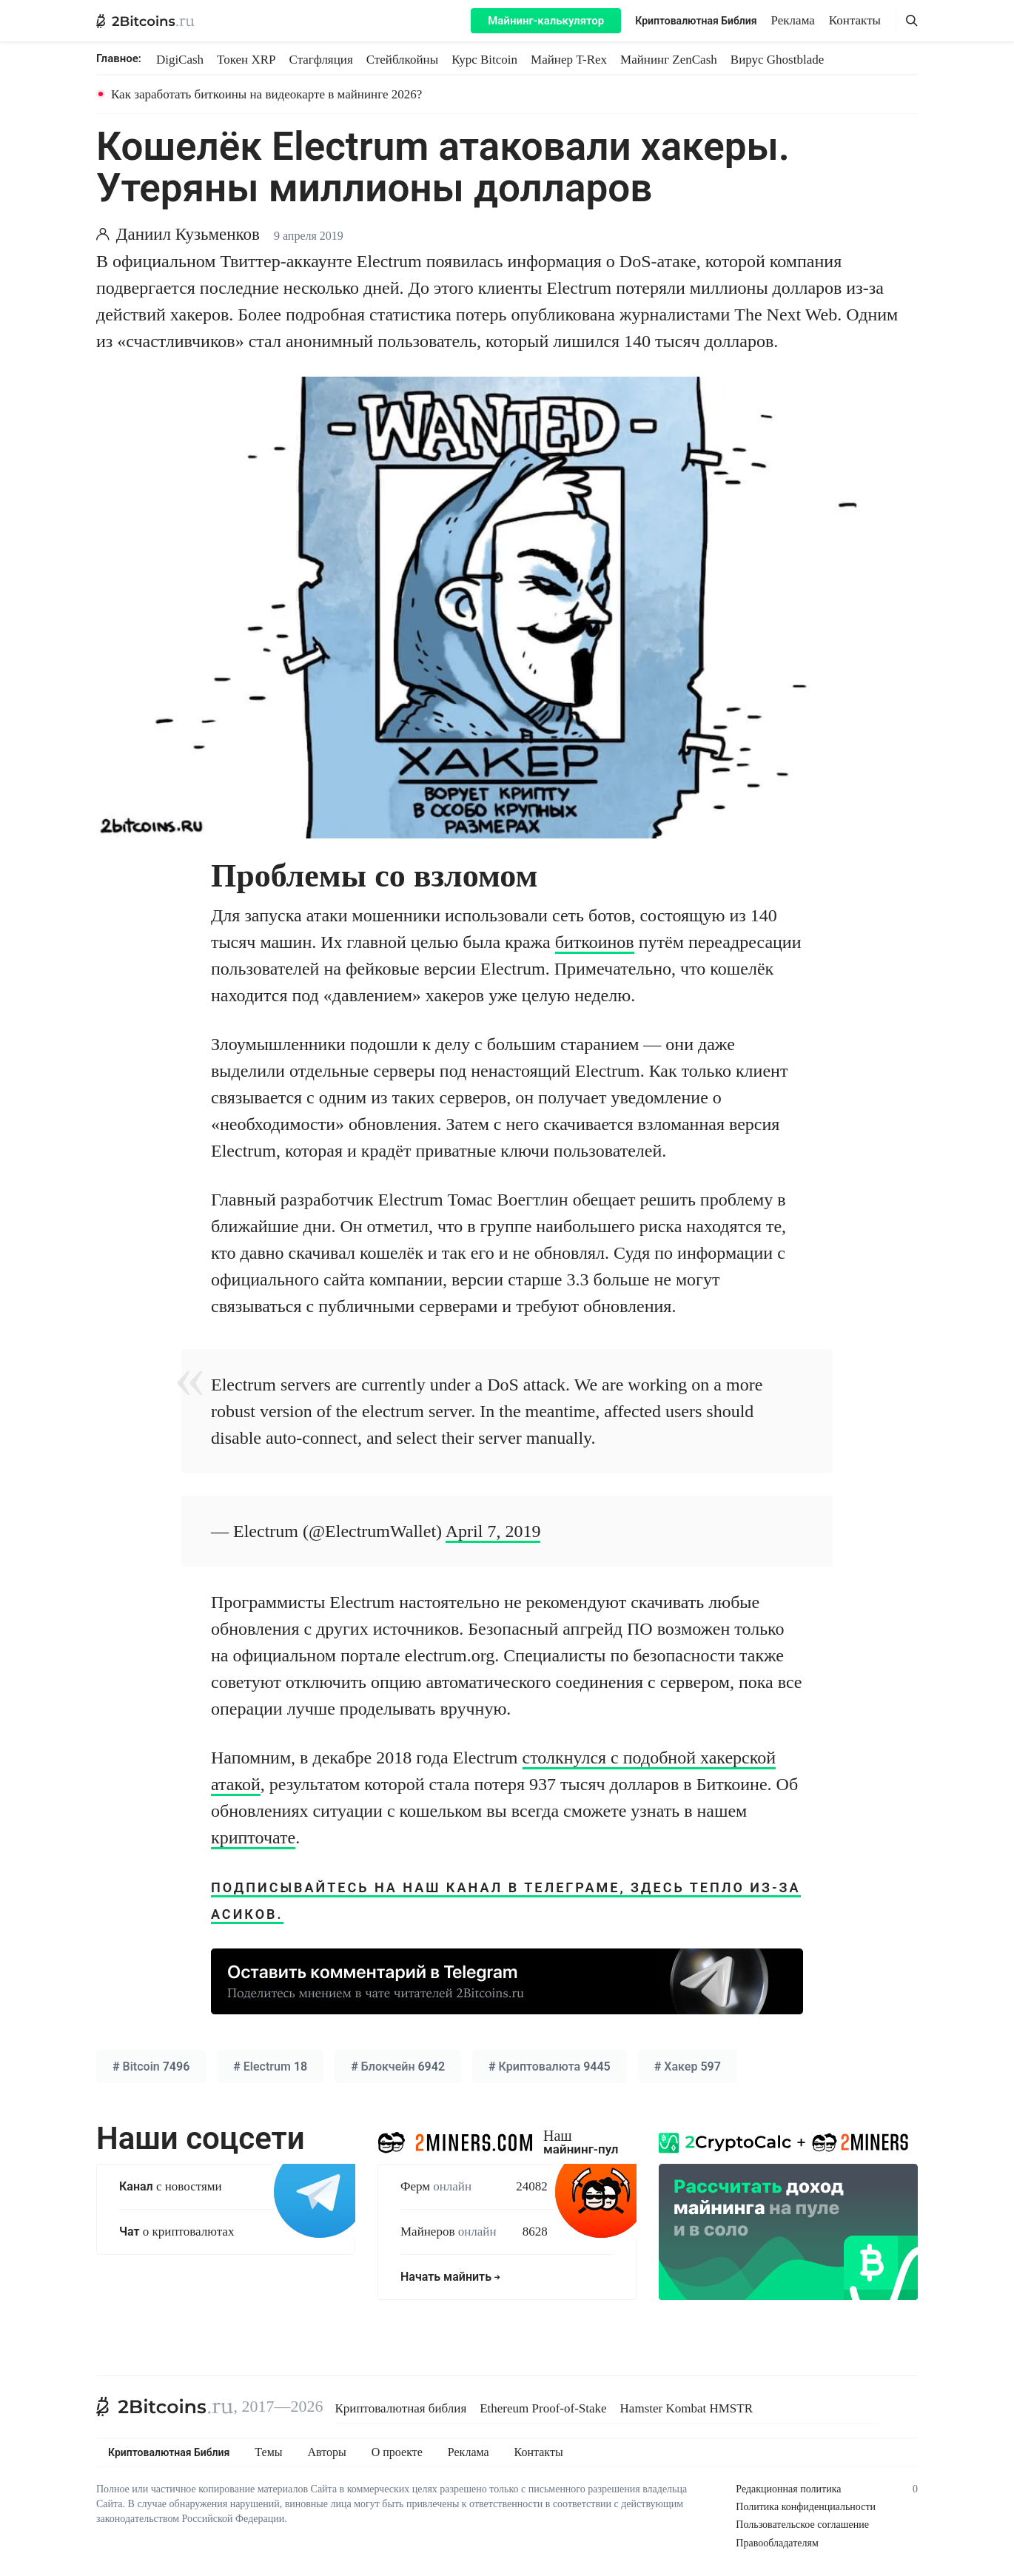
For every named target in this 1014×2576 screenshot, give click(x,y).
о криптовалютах (176, 2231)
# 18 (270, 2066)
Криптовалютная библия (401, 2408)
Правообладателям (777, 2543)
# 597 (687, 2066)
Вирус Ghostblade (777, 60)
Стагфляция (321, 60)
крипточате (253, 1837)
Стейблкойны (402, 60)
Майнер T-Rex (569, 60)
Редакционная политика (788, 2489)
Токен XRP (246, 60)
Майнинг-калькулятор (546, 20)
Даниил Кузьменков (188, 234)
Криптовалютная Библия (695, 21)
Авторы (327, 2452)
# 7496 (151, 2066)
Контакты (855, 20)
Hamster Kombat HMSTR (686, 2408)
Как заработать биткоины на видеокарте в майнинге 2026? (266, 94)
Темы (268, 2452)
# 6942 (398, 2066)
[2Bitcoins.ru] (165, 2406)
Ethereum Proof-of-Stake (543, 2408)
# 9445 (549, 2066)
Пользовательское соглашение (802, 2524)
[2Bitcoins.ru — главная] (145, 21)
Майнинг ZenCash (668, 60)
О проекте (397, 2452)
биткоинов (594, 942)
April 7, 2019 (493, 1531)
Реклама (793, 20)
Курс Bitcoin (484, 60)
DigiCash (180, 60)
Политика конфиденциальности (806, 2506)
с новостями (170, 2186)
